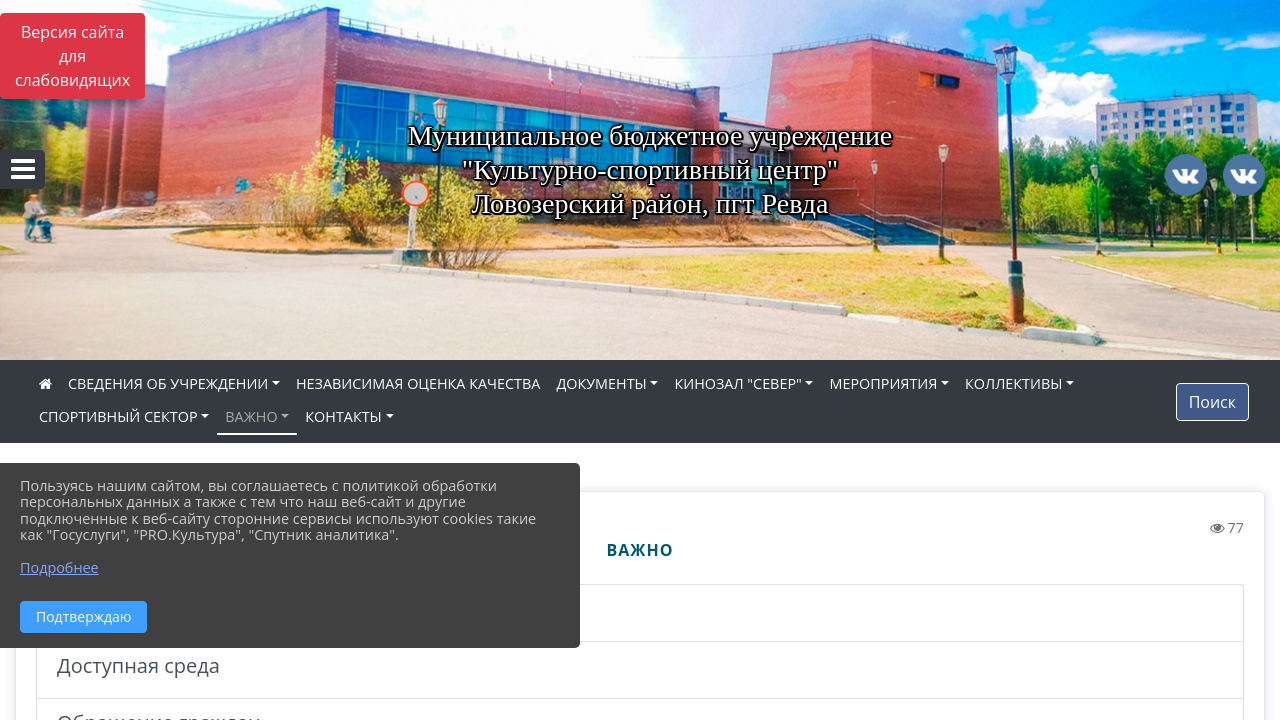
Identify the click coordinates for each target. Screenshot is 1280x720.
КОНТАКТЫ (343, 416)
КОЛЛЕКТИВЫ (1013, 383)
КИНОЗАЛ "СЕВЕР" (737, 383)
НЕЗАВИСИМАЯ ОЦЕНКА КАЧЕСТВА (418, 383)
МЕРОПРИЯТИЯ (883, 383)
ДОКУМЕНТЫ (601, 383)
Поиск (1212, 402)
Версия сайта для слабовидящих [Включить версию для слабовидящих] (72, 56)
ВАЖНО (251, 416)
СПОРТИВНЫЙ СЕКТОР (118, 416)
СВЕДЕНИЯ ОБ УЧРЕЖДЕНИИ (168, 383)
